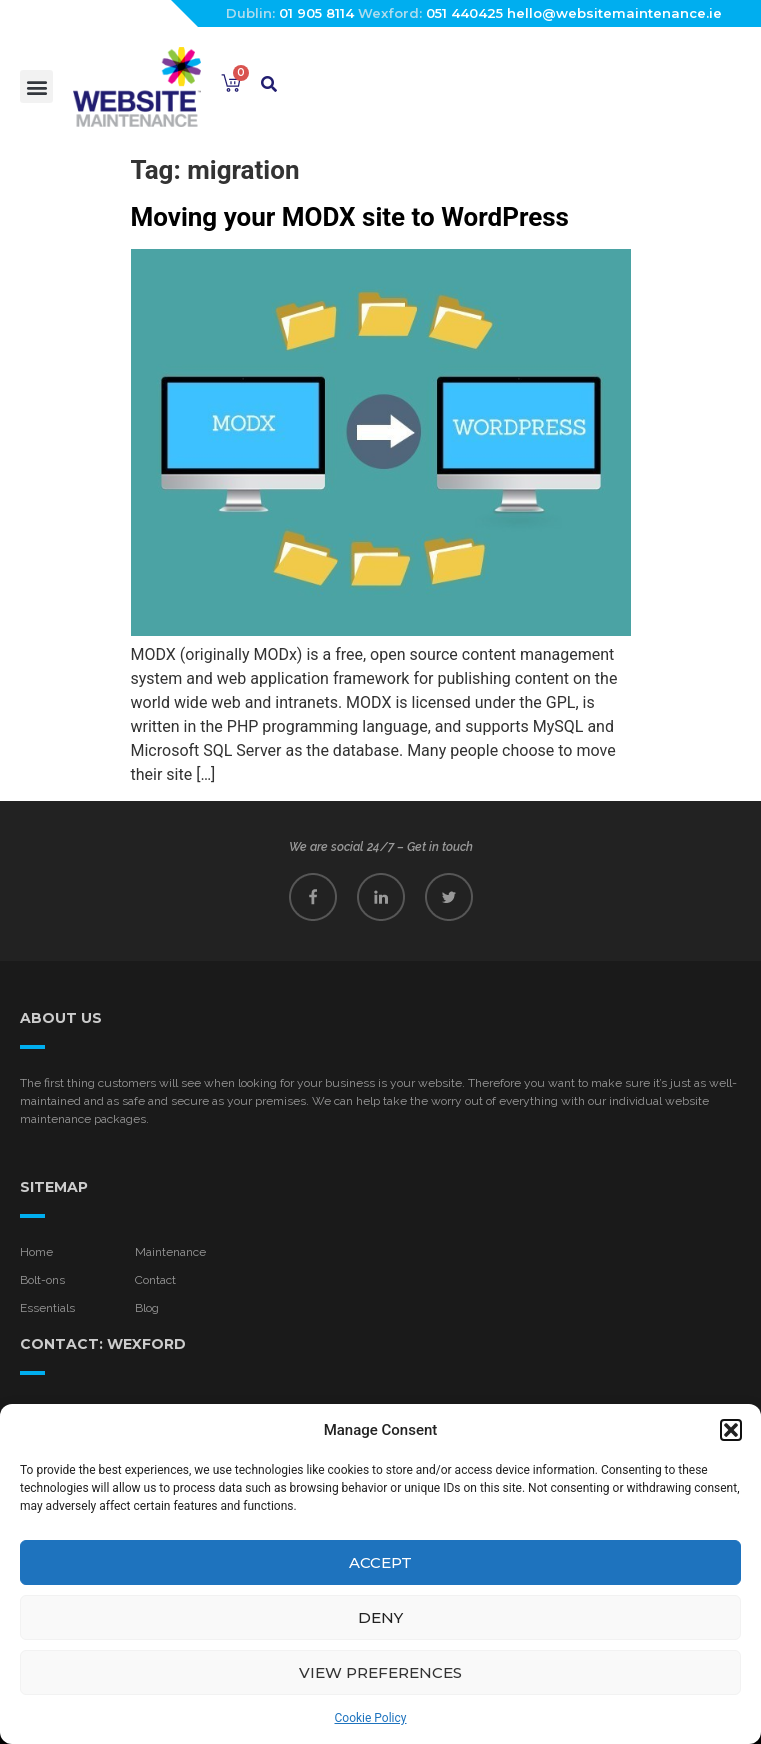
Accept (380, 1562)
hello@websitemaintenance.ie (614, 13)
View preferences (380, 1672)
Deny (380, 1617)
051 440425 (464, 13)
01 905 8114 (316, 13)
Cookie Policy (371, 1718)
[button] (731, 1430)
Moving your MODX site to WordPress (350, 217)
